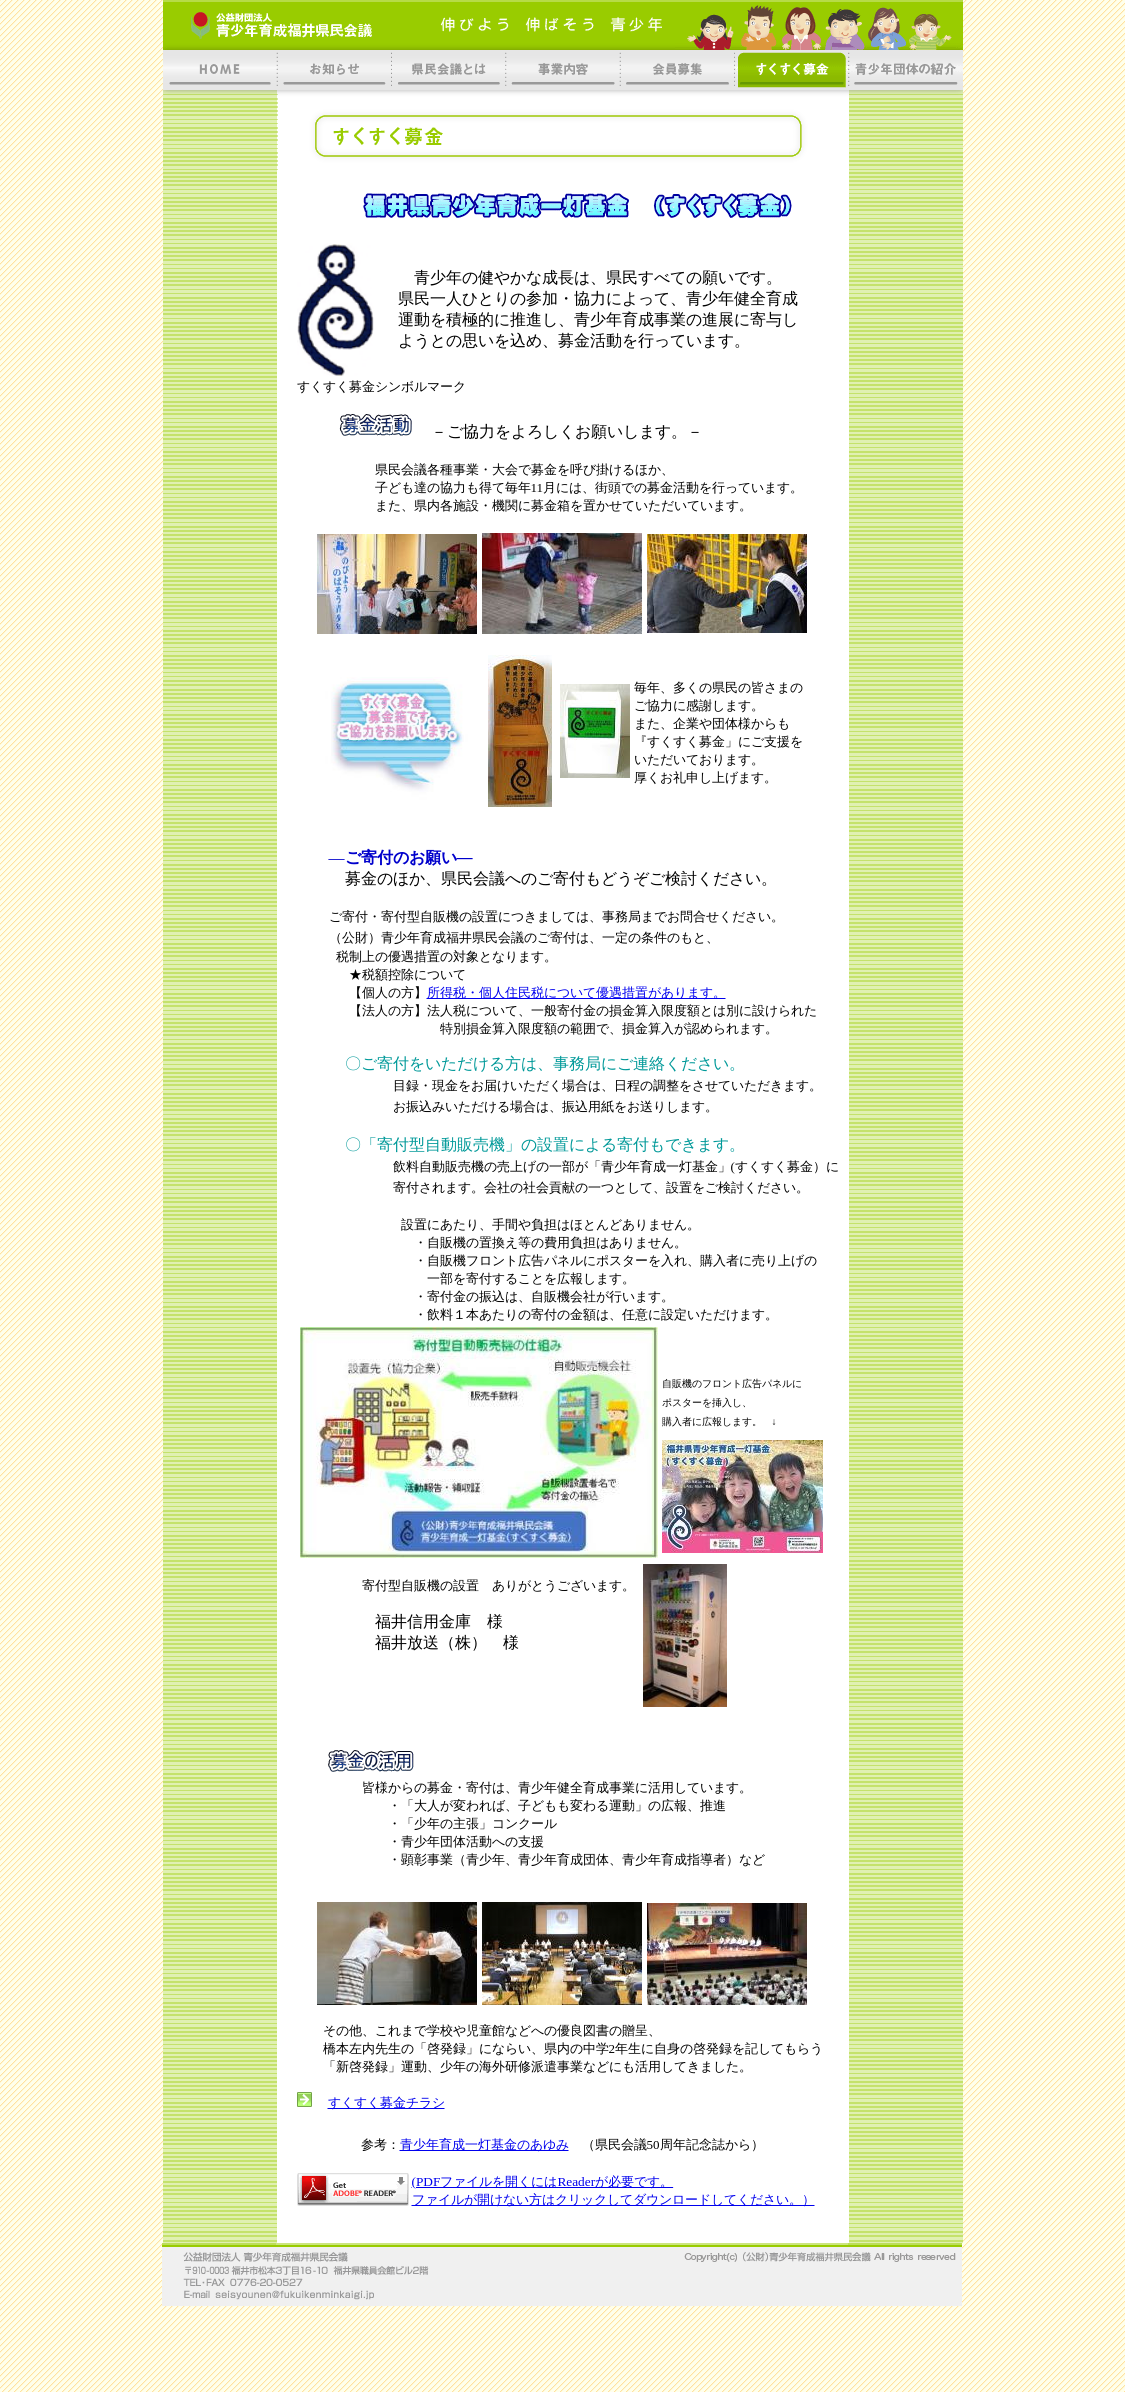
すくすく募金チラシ (386, 2102)
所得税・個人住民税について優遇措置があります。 (576, 992)
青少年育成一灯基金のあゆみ (484, 2144)
